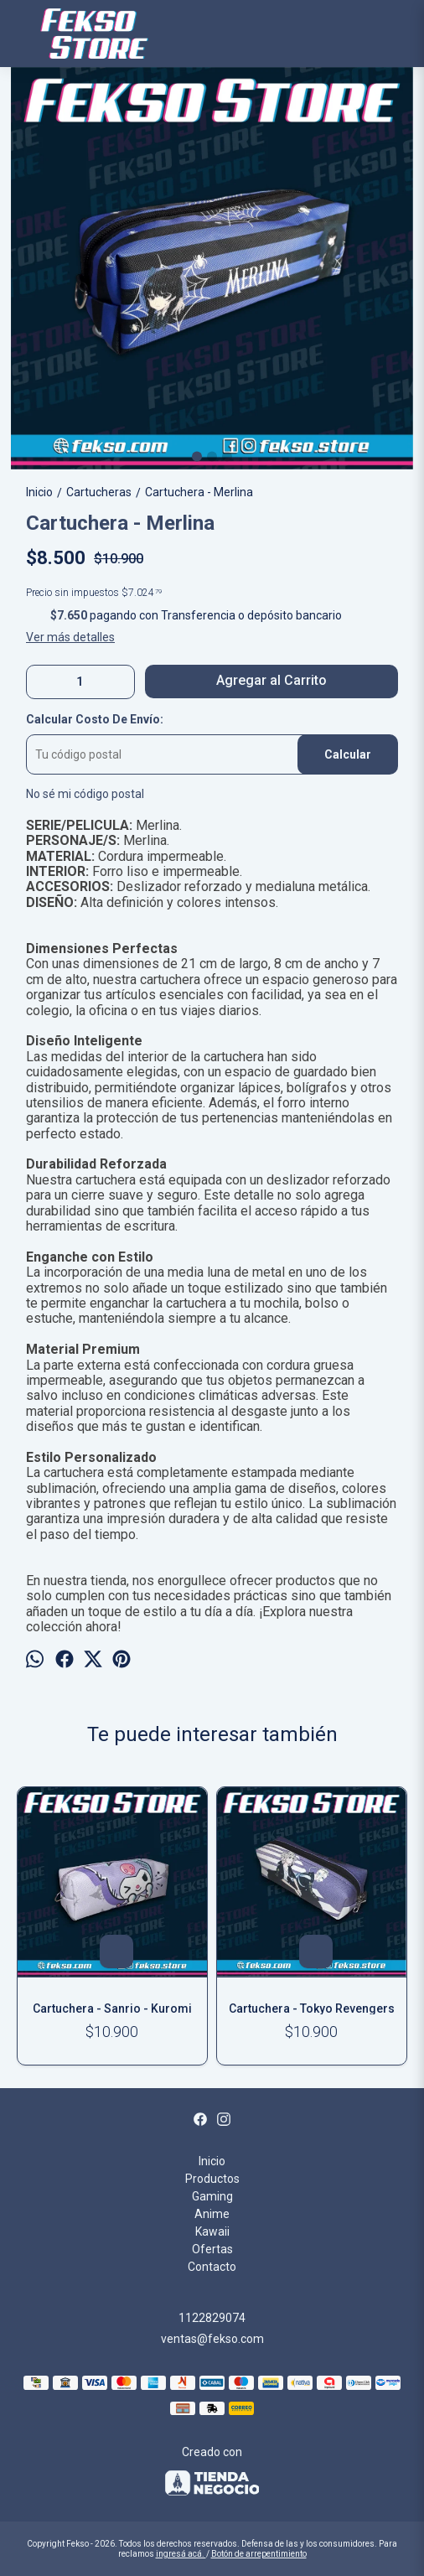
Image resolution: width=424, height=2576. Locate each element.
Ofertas (212, 2249)
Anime (212, 2214)
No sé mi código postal (85, 794)
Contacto (212, 2266)
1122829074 (212, 2318)
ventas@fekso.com (212, 2338)
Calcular (347, 754)
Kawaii (212, 2231)
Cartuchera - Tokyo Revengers (312, 2007)
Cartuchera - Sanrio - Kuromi (112, 2007)
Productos (212, 2178)
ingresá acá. (181, 2553)
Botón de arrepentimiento (259, 2553)
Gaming (212, 2196)
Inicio (212, 2161)
